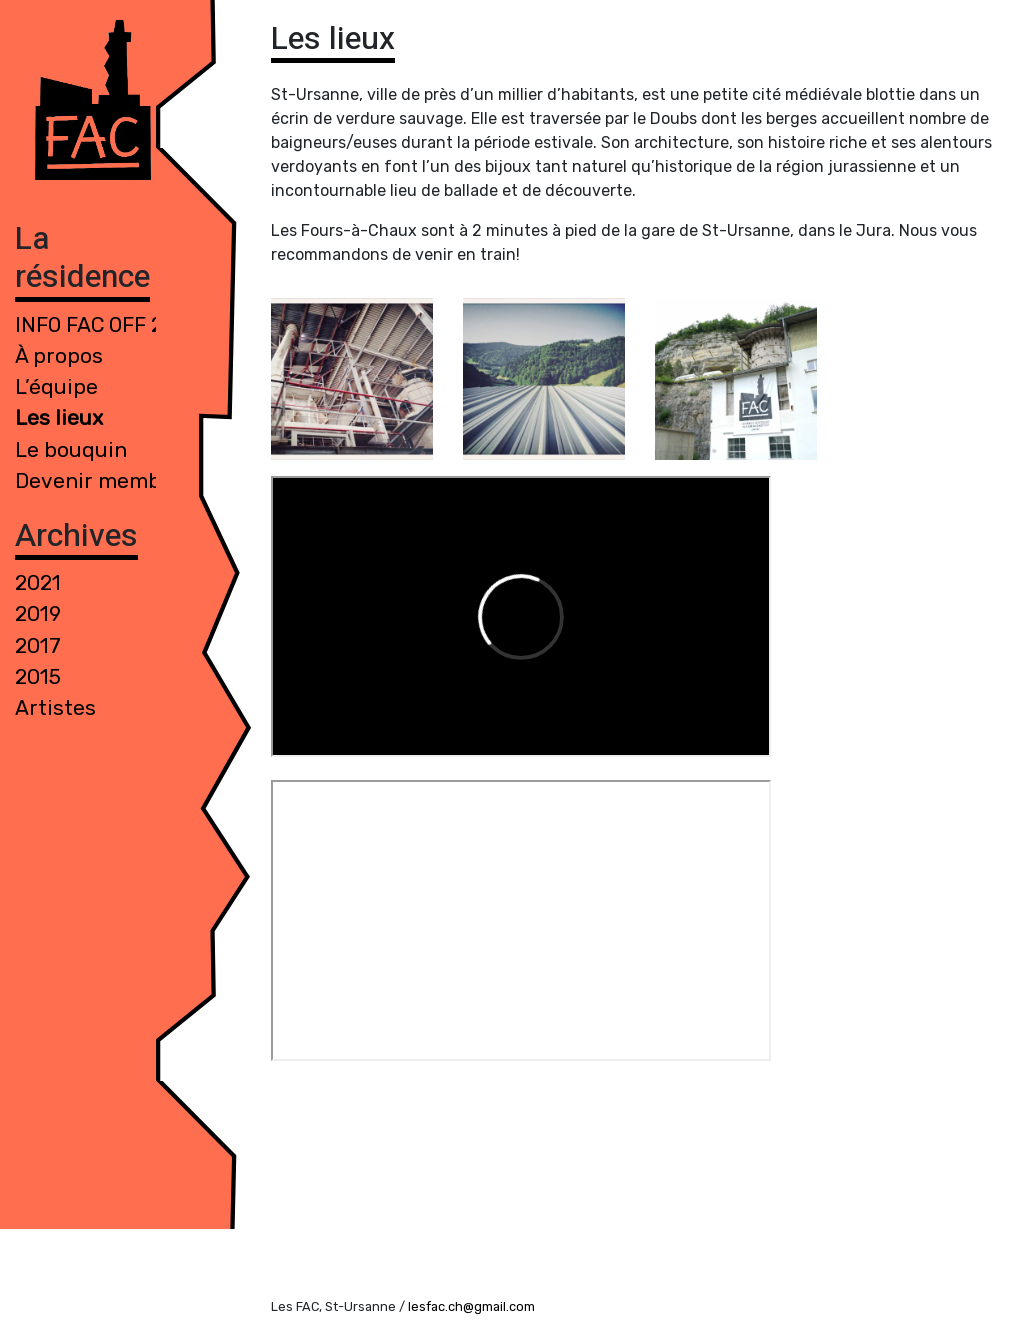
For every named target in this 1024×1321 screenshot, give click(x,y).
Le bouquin (71, 450)
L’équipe (56, 387)
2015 (38, 677)
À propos (59, 356)
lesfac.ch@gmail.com (471, 1306)
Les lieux (59, 418)
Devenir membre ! (104, 481)
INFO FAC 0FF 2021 (106, 325)
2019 (38, 614)
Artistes (55, 708)
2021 (38, 583)
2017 (38, 646)
